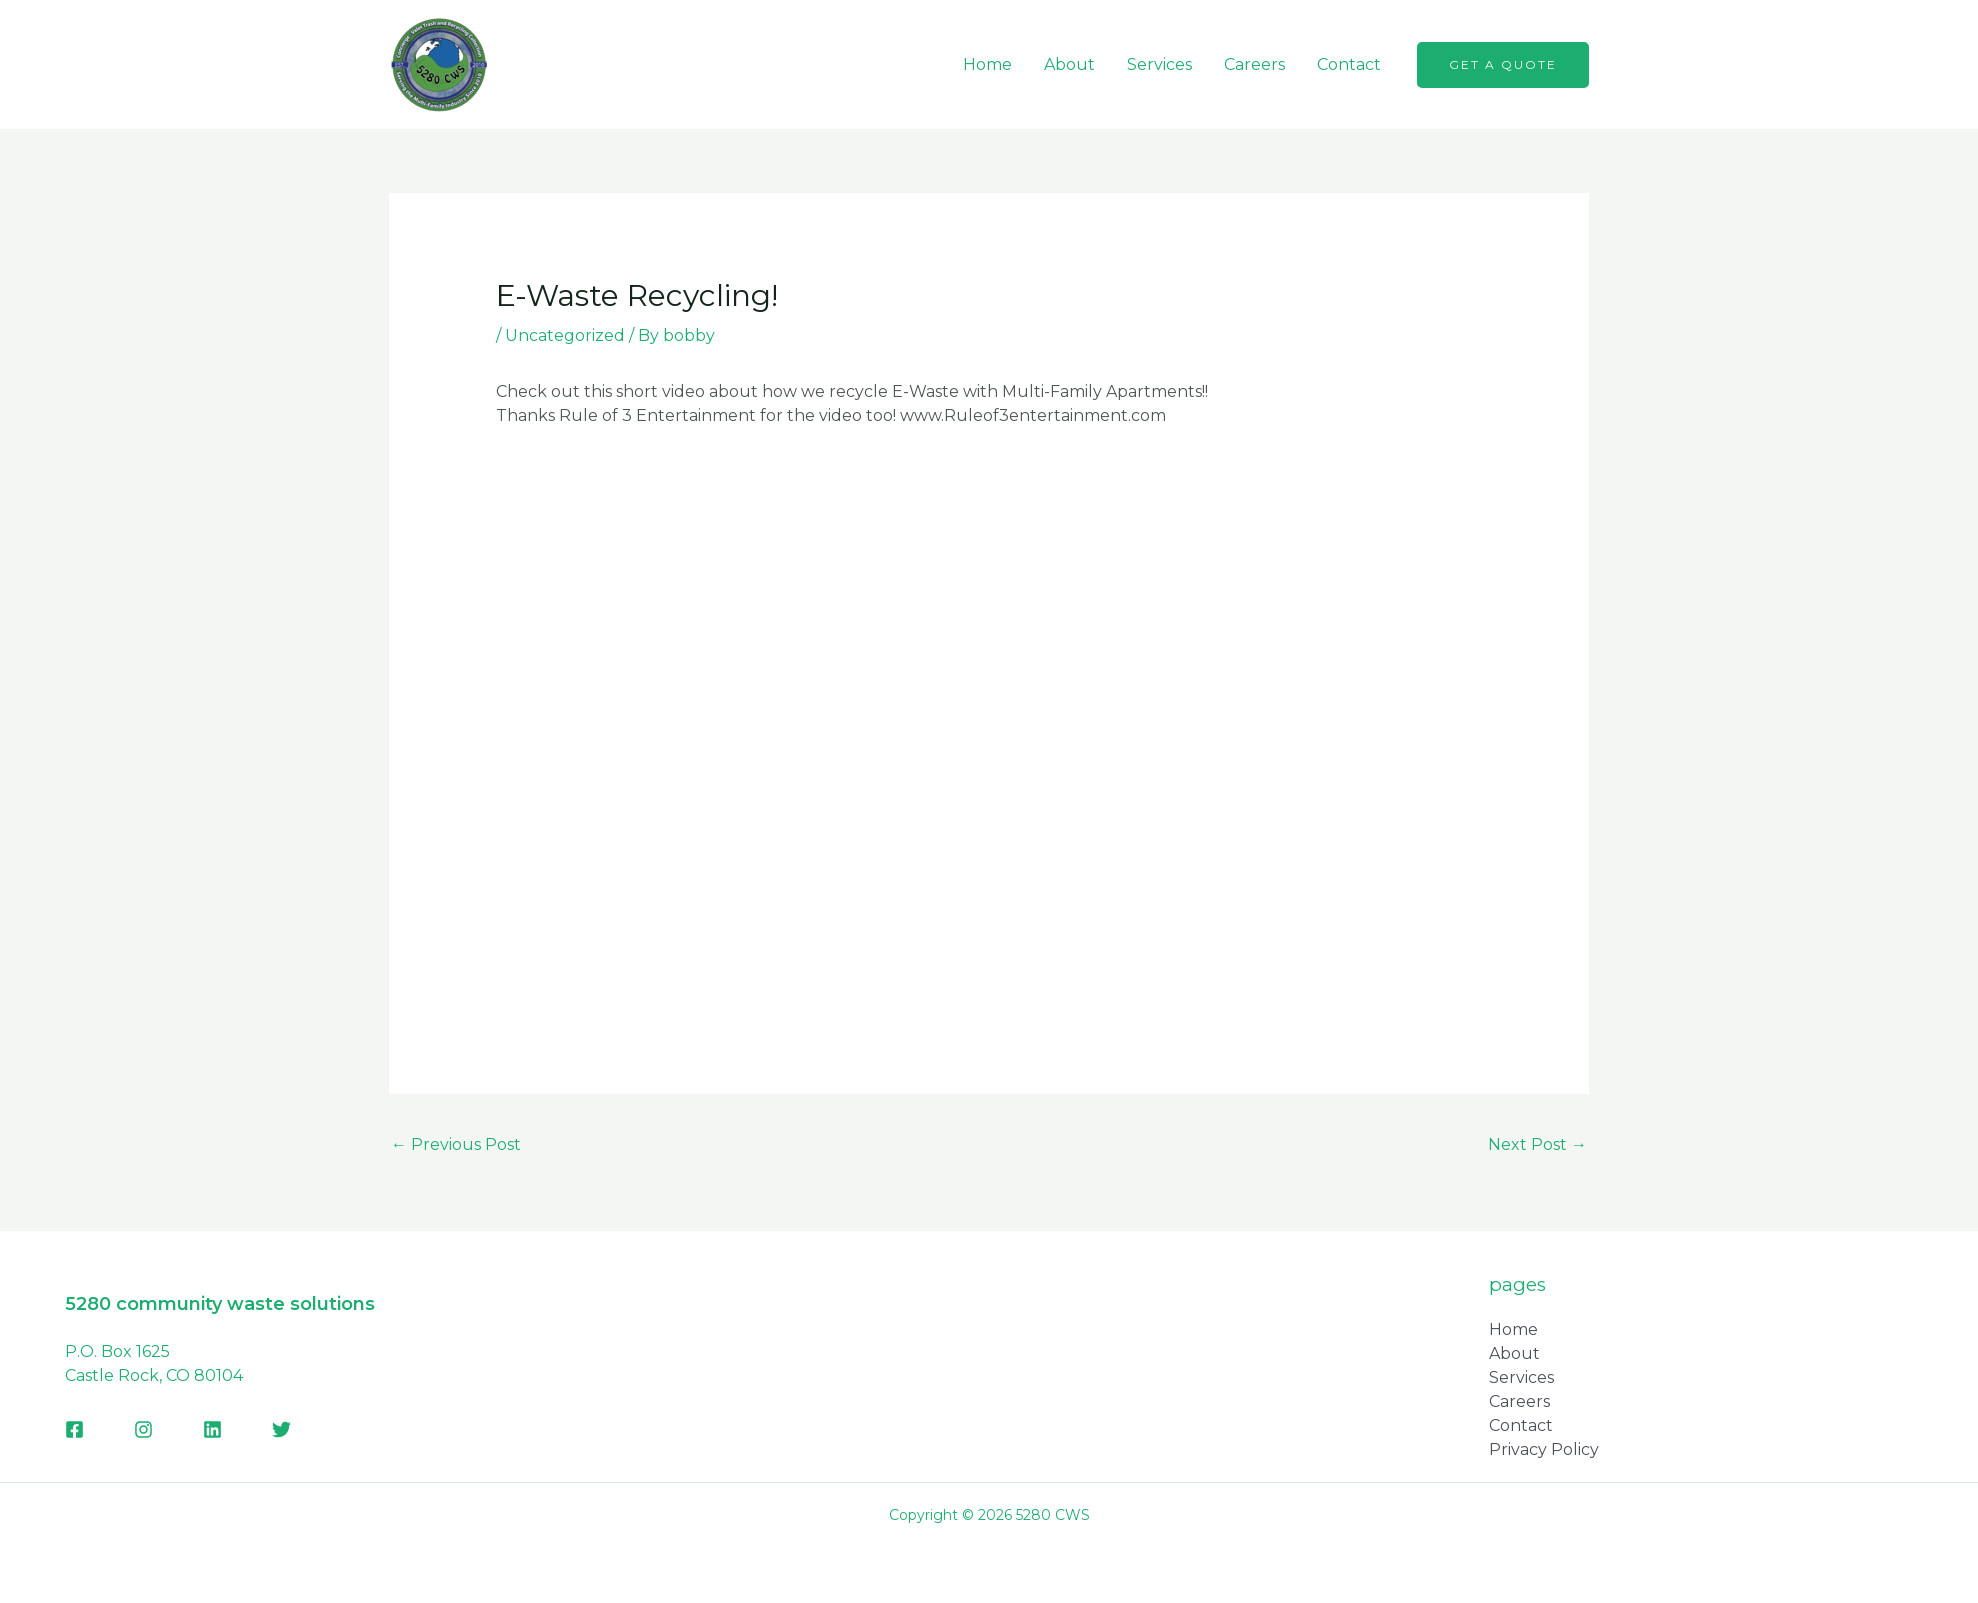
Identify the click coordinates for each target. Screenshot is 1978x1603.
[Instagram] (143, 1429)
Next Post (1537, 1144)
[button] (1503, 65)
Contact (1349, 64)
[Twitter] (281, 1429)
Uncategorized (565, 335)
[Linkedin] (212, 1429)
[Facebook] (74, 1429)
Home (987, 64)
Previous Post (456, 1144)
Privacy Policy (1544, 1449)
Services (1159, 64)
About (1069, 64)
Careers (1254, 64)
